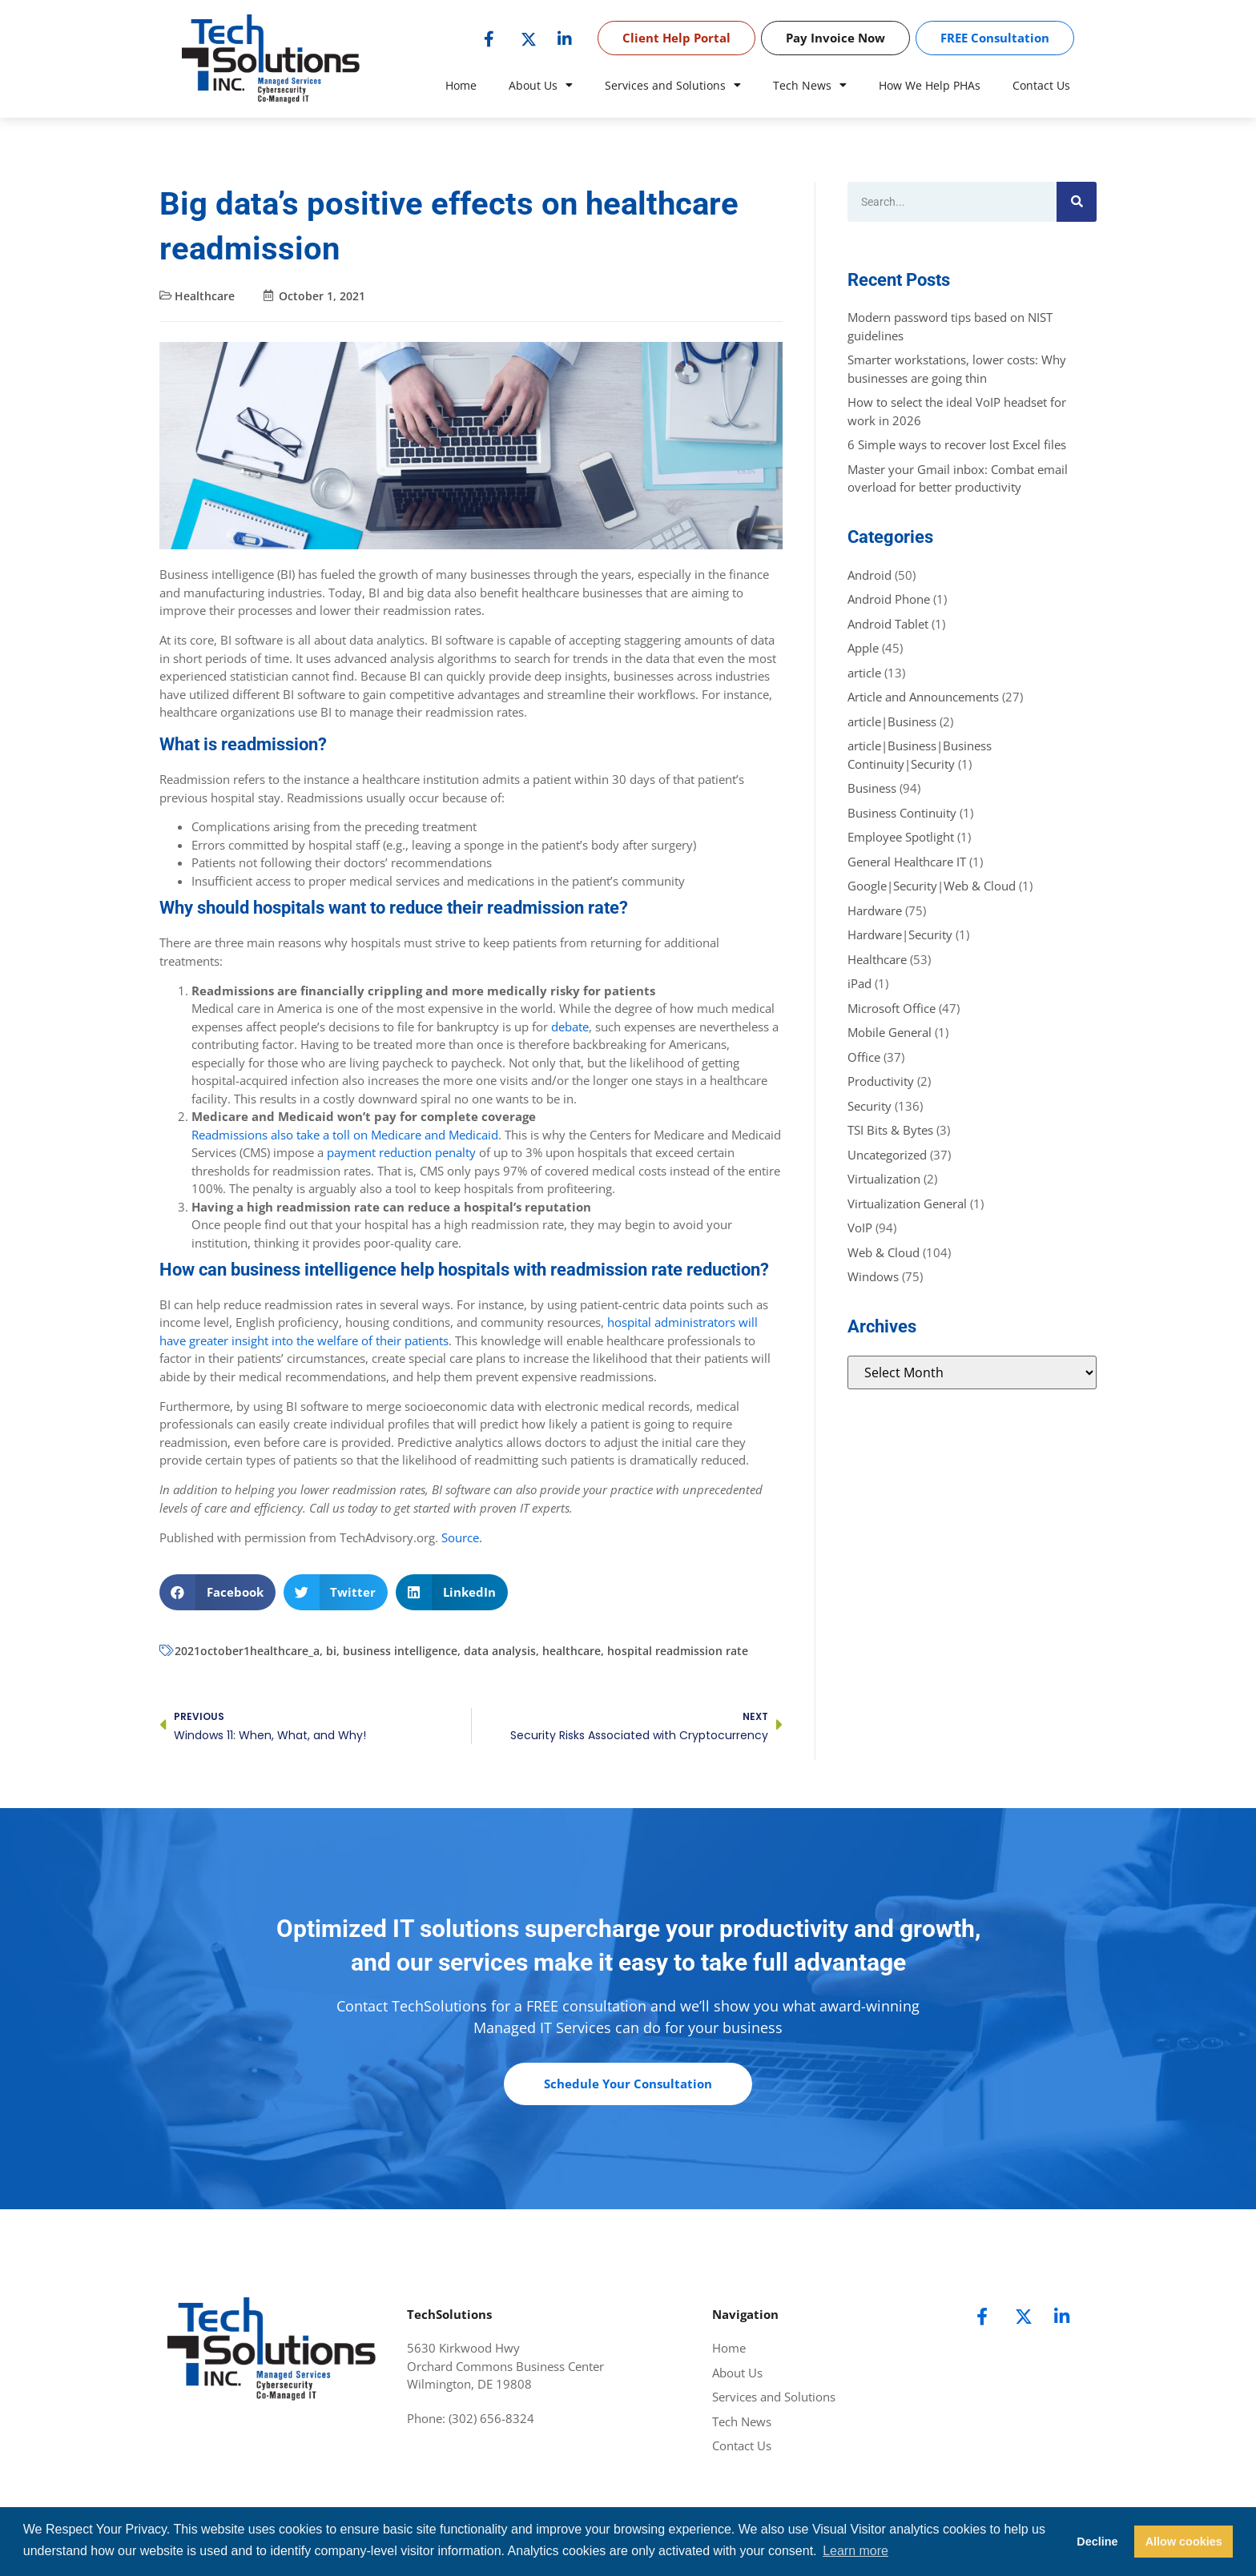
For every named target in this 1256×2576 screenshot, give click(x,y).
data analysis (500, 1650)
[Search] (1077, 202)
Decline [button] (1097, 2541)
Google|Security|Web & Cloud (931, 886)
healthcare (571, 1650)
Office (863, 1057)
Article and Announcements (923, 697)
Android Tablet (887, 624)
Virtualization (883, 1179)
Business (871, 788)
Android (869, 575)
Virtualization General (907, 1204)
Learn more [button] (855, 2551)
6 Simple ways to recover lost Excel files (956, 444)
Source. (461, 1537)
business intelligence (400, 1650)
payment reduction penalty (401, 1152)
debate (570, 1027)
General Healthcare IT (906, 862)
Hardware (874, 910)
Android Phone (888, 599)
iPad (859, 983)
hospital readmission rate (677, 1650)
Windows (873, 1276)
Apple (863, 648)
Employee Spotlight (900, 837)
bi (331, 1650)
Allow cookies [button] (1183, 2541)
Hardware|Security (899, 934)
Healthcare (205, 295)
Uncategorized (887, 1155)
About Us (541, 86)
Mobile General (889, 1032)
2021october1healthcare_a (247, 1650)
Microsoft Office (891, 1008)
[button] (217, 1592)
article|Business (891, 721)
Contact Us (1041, 85)
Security (869, 1106)
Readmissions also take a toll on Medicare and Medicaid (344, 1135)
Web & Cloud (883, 1252)
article (864, 673)
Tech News (810, 86)
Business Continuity (901, 813)
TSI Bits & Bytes (890, 1130)
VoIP (859, 1228)
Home (461, 85)
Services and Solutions (673, 86)
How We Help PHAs (929, 85)
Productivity (880, 1081)
